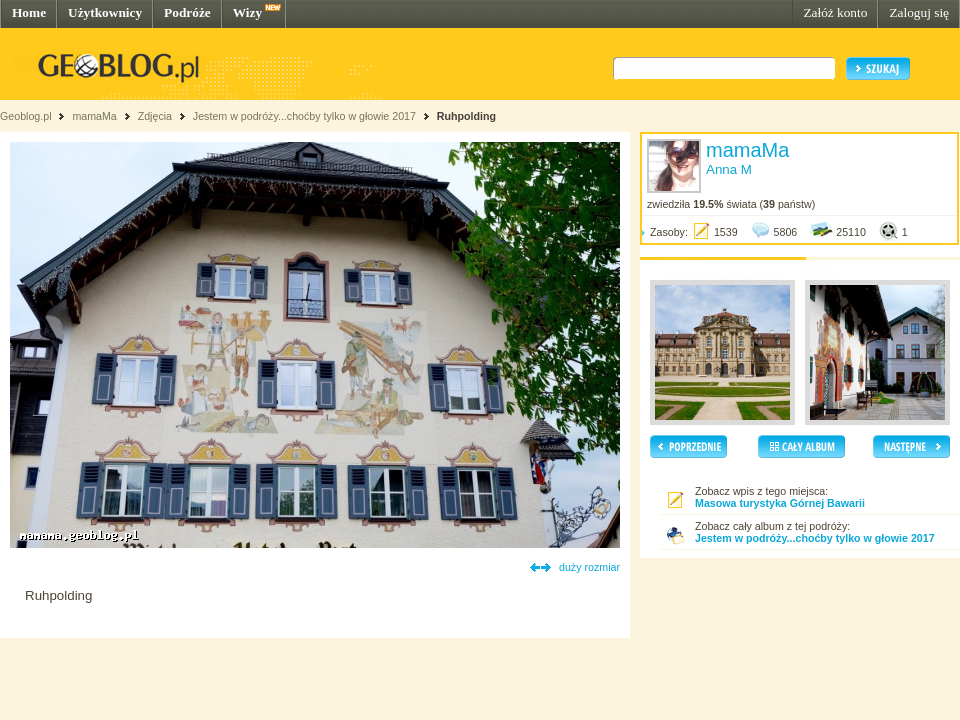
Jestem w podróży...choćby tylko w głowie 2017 (304, 116)
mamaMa (94, 116)
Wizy (247, 12)
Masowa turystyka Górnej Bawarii (780, 503)
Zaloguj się (919, 12)
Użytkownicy (105, 12)
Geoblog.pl (26, 116)
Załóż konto (835, 12)
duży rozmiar (589, 567)
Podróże (187, 12)
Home (29, 12)
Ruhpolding (466, 116)
